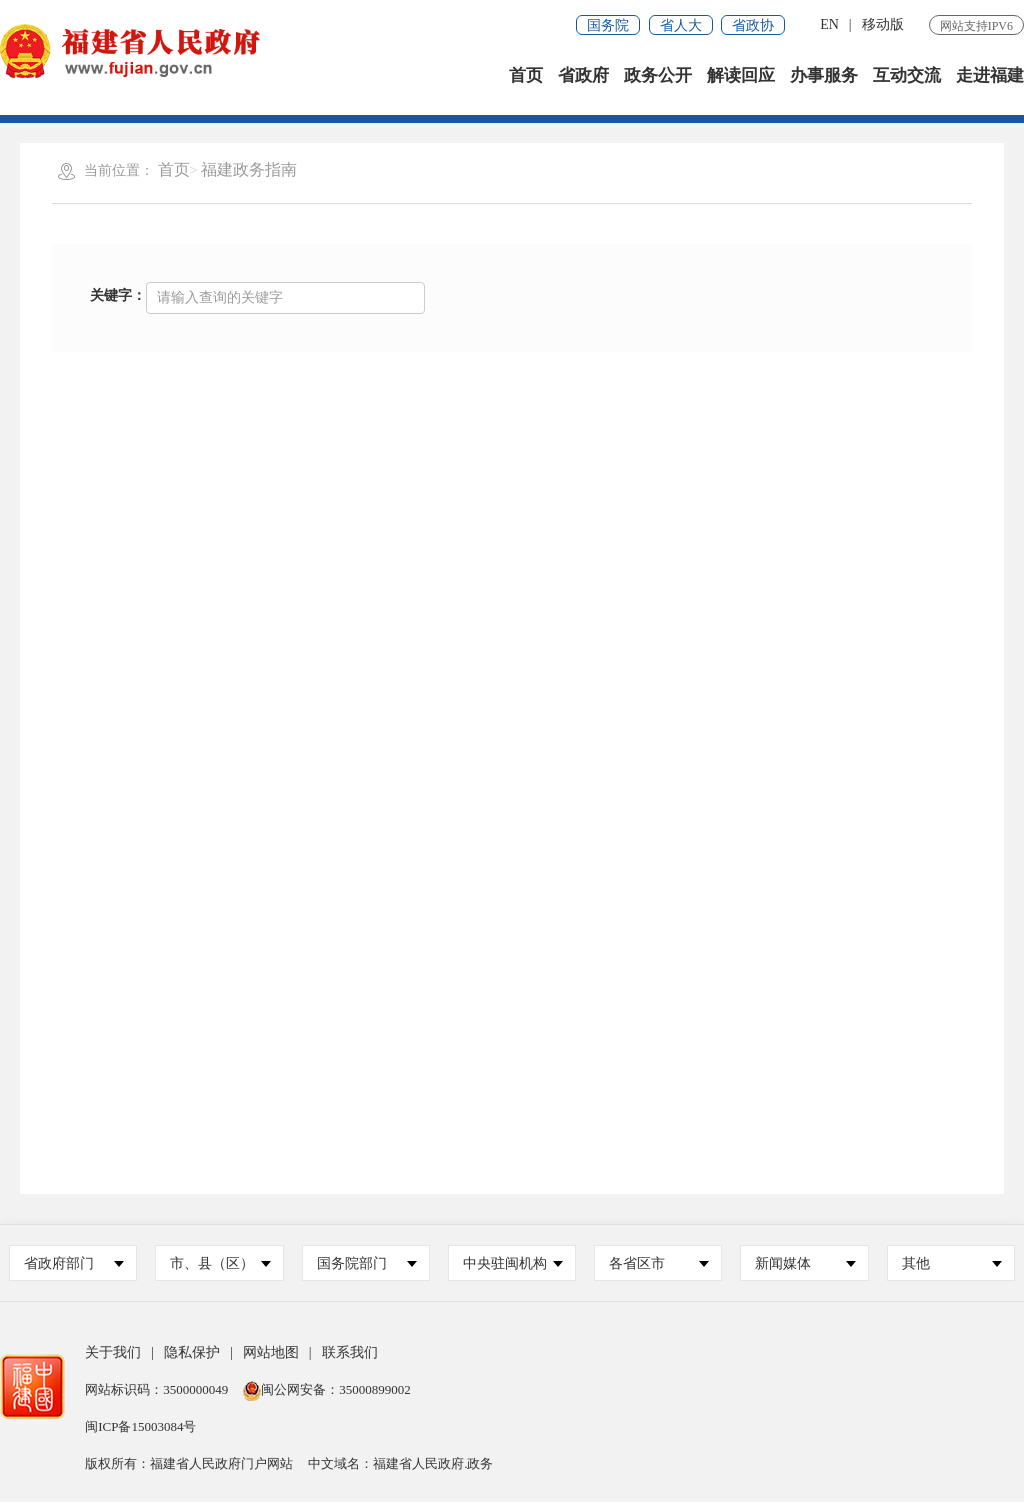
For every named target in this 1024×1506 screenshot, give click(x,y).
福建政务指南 (249, 173)
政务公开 (658, 79)
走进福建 (990, 79)
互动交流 (907, 79)
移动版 (883, 24)
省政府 (583, 79)
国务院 (608, 25)
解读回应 (741, 79)
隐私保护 (192, 1356)
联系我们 (350, 1356)
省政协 (753, 25)
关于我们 (113, 1356)
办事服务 (824, 79)
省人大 (681, 25)
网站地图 (271, 1356)
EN (829, 24)
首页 (526, 79)
